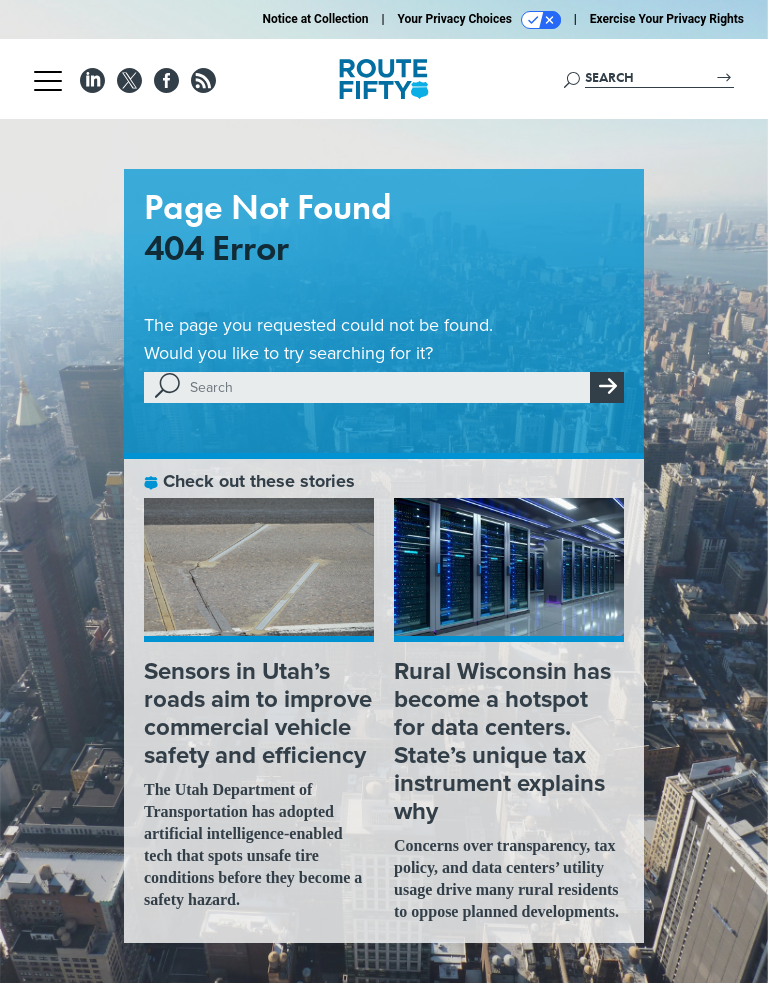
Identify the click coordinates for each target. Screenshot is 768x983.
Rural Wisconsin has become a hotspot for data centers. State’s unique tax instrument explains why (502, 741)
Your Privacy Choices (479, 20)
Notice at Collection (315, 19)
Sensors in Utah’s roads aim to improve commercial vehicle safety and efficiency (258, 713)
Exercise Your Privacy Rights (667, 19)
